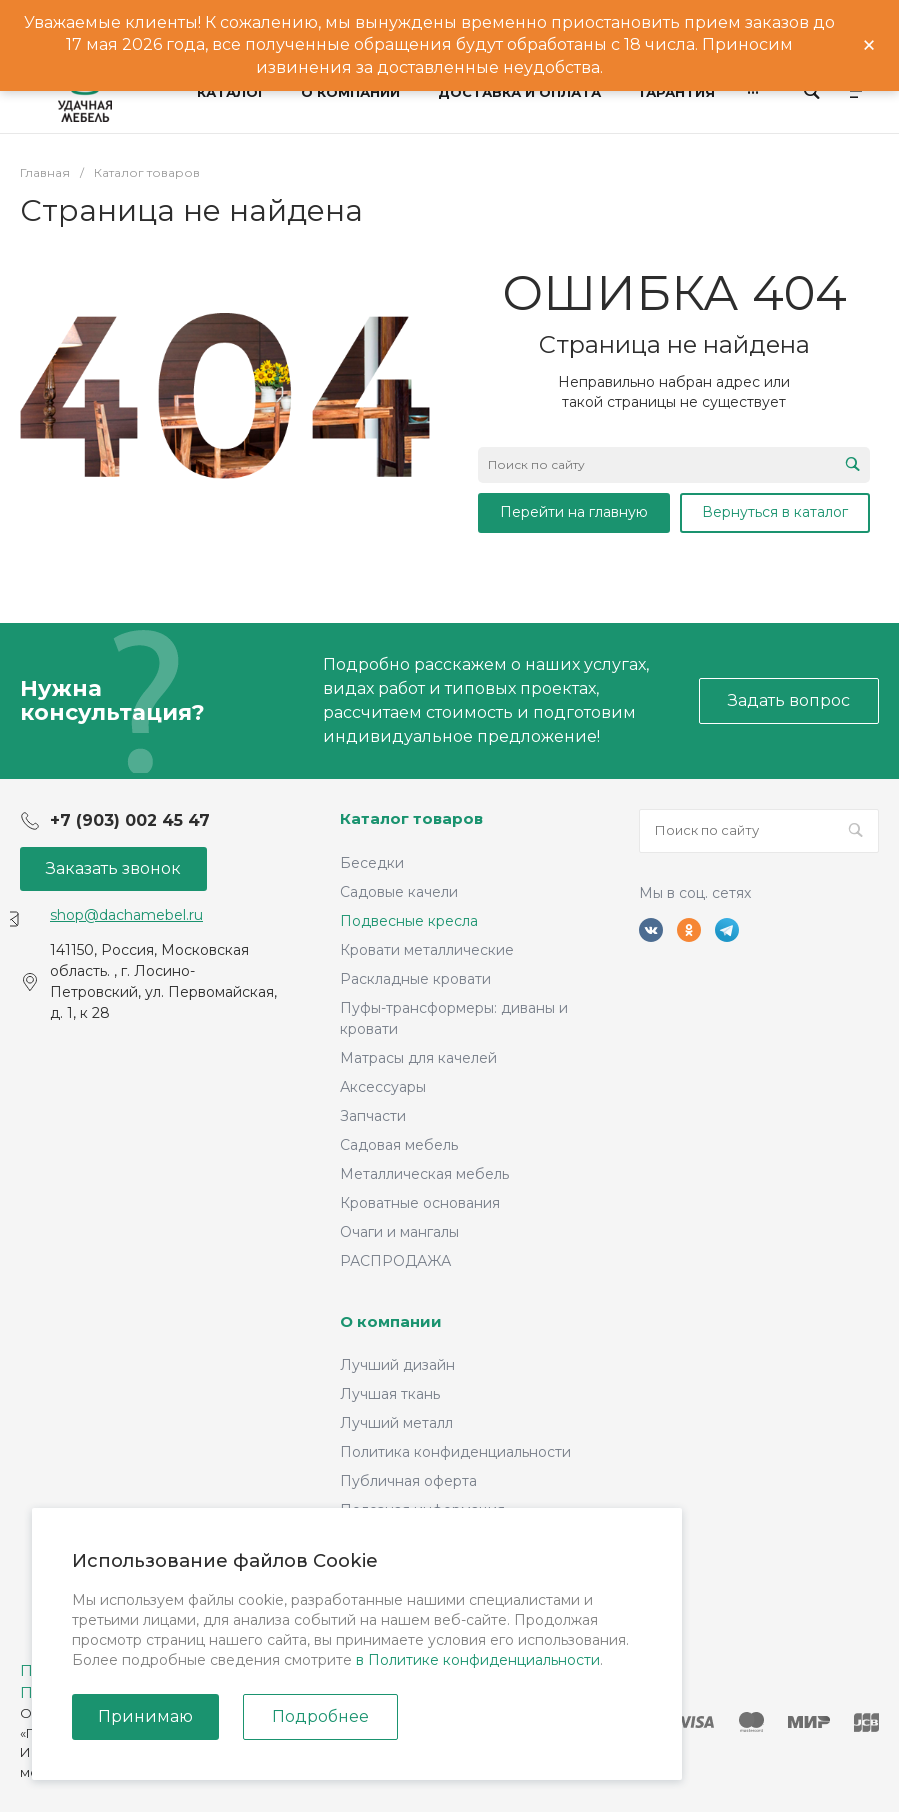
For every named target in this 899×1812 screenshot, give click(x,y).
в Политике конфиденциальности (478, 1660)
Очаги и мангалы (399, 1232)
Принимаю (145, 1716)
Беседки (372, 863)
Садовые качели (399, 892)
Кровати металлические (427, 950)
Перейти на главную (574, 512)
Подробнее (320, 1716)
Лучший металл (396, 1423)
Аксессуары (383, 1087)
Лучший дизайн (397, 1365)
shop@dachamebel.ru (126, 915)
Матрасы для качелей (418, 1058)
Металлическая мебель (424, 1174)
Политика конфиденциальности (455, 1452)
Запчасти (373, 1116)
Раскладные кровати (415, 979)
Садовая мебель (399, 1145)
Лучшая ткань (390, 1394)
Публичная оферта (408, 1481)
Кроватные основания (420, 1203)
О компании (391, 1321)
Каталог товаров (411, 818)
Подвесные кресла (409, 921)
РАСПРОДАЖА (395, 1261)
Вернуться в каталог (775, 512)
